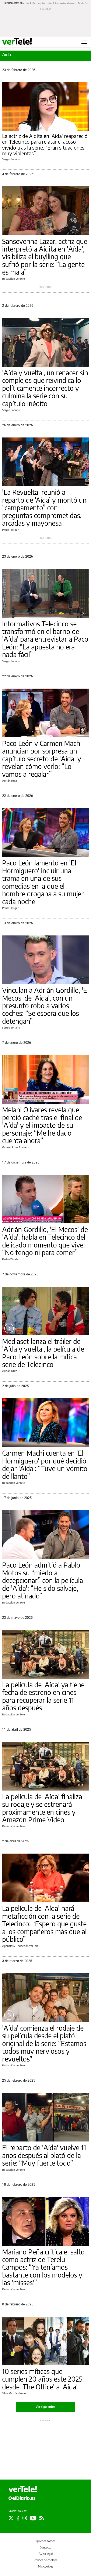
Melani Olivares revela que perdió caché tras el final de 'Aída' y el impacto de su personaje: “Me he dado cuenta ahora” (42, 1125)
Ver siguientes (45, 2406)
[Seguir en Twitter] (11, 2518)
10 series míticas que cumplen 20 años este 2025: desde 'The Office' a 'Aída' (43, 2378)
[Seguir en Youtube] (33, 2518)
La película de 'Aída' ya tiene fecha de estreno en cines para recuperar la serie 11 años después (43, 1696)
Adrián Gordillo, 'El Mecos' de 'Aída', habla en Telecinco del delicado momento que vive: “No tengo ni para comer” (45, 1240)
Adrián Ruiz (9, 780)
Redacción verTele (13, 278)
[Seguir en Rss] (41, 2518)
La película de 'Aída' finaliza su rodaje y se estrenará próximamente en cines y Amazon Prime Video (42, 1808)
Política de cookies (45, 2560)
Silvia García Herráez (15, 2393)
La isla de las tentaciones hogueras (61, 3)
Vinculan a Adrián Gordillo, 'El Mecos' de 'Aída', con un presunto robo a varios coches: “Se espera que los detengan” (45, 1005)
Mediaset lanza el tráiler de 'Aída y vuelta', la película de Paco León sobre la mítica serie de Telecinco (43, 1352)
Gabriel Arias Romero (15, 1147)
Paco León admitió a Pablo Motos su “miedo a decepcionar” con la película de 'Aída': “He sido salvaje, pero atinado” (42, 1580)
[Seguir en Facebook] (18, 2518)
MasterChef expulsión (36, 3)
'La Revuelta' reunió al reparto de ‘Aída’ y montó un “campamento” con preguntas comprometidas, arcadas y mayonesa (44, 507)
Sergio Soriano (11, 159)
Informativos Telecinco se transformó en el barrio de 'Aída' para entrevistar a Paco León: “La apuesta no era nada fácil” (45, 639)
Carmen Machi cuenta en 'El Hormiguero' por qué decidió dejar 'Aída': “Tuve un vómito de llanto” (44, 1464)
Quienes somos (45, 2541)
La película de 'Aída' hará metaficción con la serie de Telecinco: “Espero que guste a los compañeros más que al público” (44, 1923)
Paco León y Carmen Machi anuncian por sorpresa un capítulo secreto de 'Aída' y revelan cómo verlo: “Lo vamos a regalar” (42, 758)
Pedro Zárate (10, 1259)
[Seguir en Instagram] (24, 2518)
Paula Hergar (10, 529)
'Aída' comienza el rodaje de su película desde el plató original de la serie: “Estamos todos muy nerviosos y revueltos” (44, 2043)
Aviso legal (46, 2553)
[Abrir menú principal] (84, 42)
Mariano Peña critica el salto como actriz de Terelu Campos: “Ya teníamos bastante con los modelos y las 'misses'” (43, 2267)
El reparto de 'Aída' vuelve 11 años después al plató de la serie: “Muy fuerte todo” (44, 2155)
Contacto (45, 2547)
